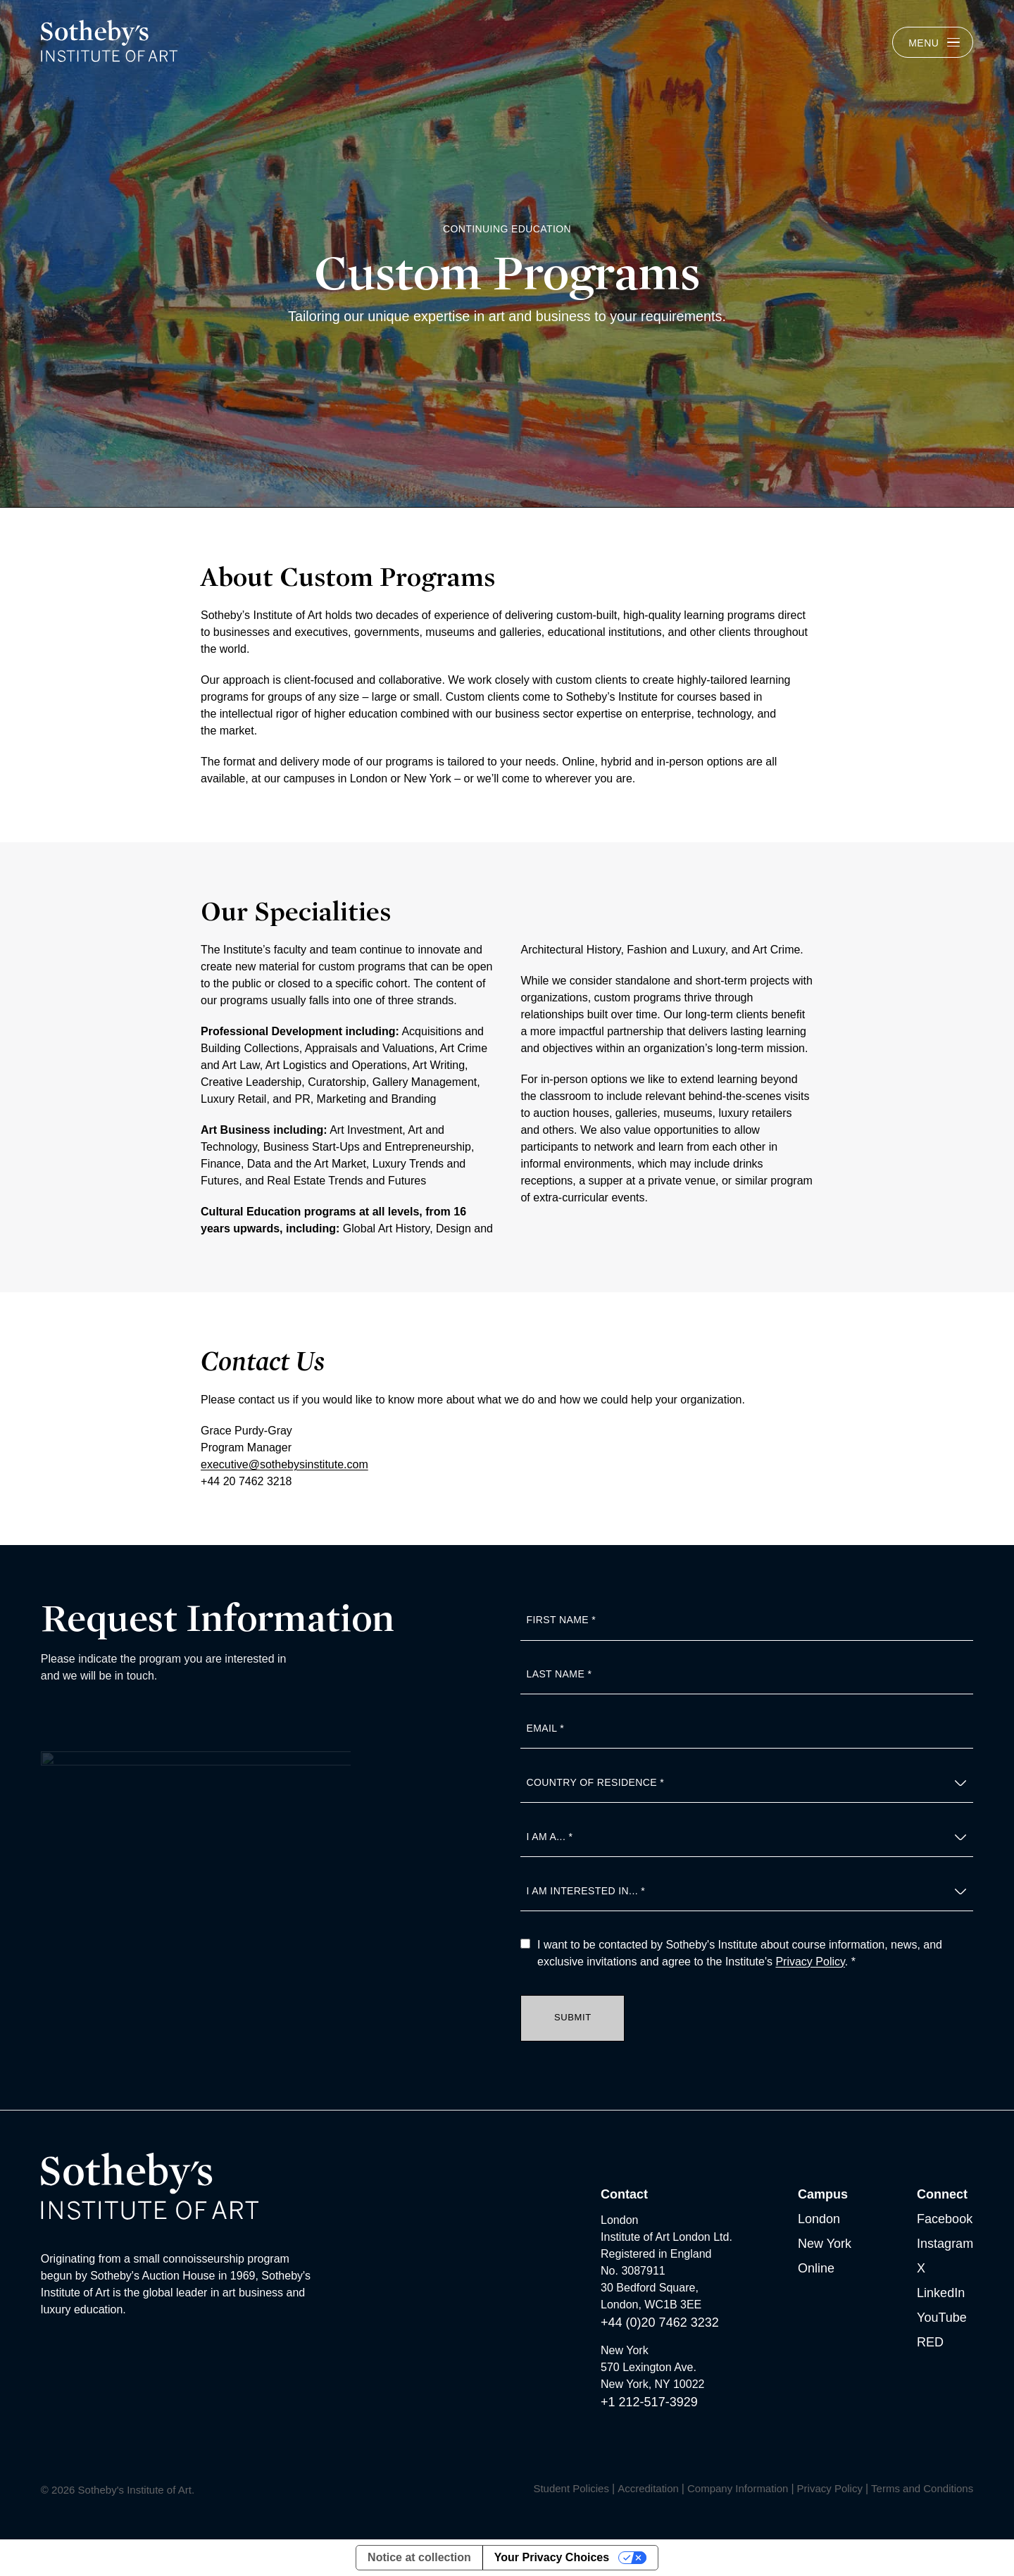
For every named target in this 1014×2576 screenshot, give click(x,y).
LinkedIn (941, 2293)
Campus (823, 2194)
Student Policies (571, 2488)
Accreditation (648, 2488)
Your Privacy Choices (551, 2557)
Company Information (737, 2488)
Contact (624, 2194)
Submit (573, 2017)
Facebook (944, 2219)
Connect (942, 2194)
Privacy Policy (809, 1962)
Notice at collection (419, 2557)
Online (816, 2268)
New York (824, 2244)
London (819, 2219)
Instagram (945, 2244)
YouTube (942, 2318)
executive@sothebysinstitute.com (284, 1471)
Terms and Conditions (922, 2488)
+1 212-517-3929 (649, 2402)
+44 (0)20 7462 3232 (660, 2322)
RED (930, 2342)
